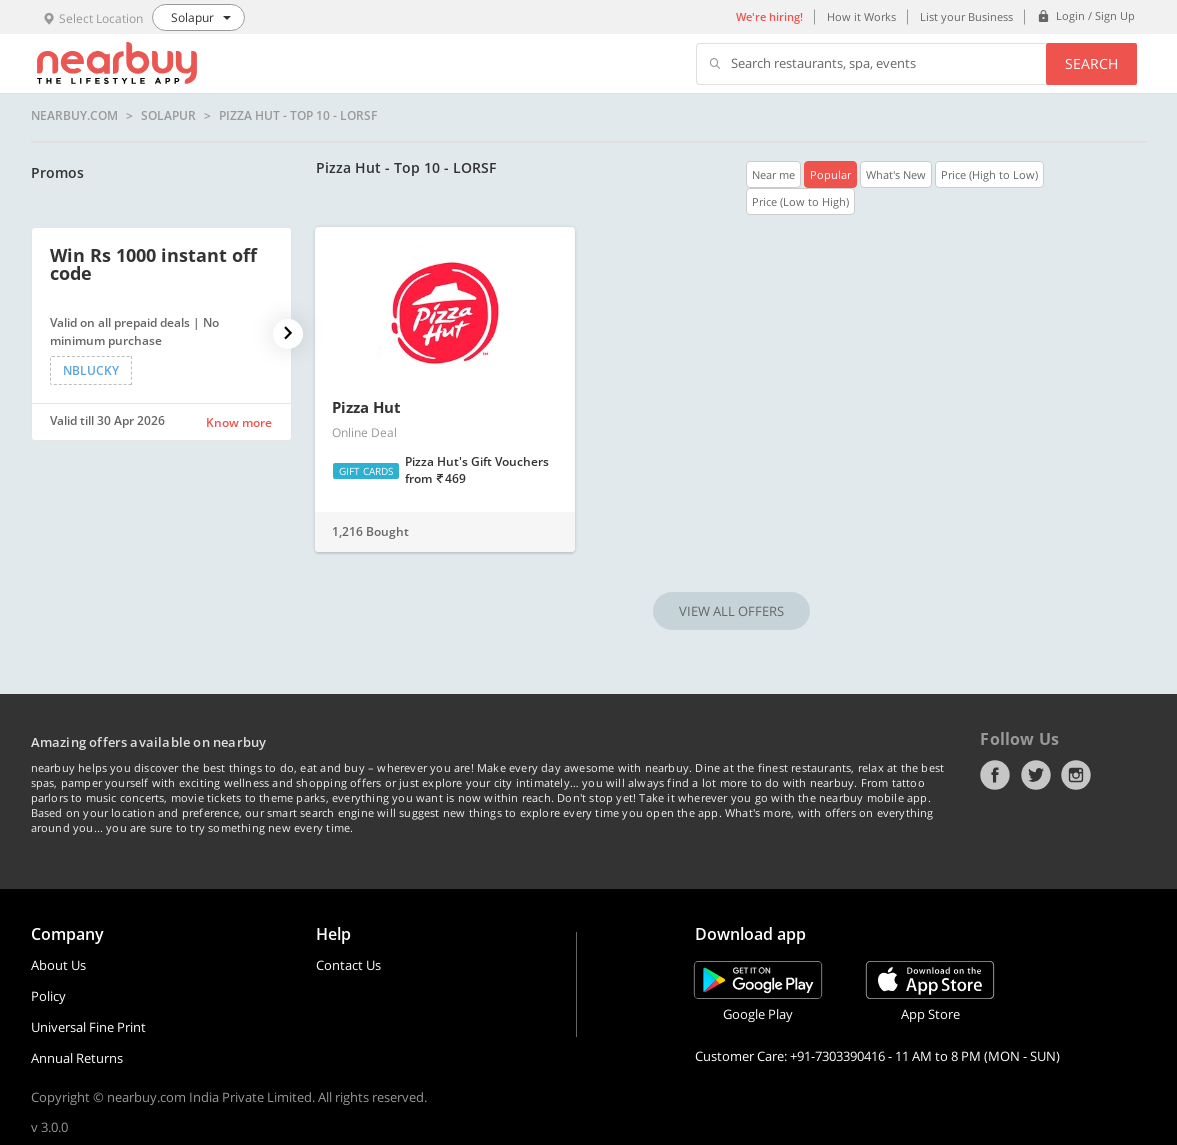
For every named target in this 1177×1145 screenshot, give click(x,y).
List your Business (966, 16)
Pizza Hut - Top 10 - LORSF (298, 116)
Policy (48, 996)
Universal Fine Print (88, 1027)
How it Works (861, 16)
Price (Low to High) (800, 201)
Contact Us (348, 965)
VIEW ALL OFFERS (731, 611)
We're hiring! (769, 16)
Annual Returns (77, 1058)
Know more (239, 422)
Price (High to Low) (989, 174)
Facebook (995, 775)
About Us (58, 965)
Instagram (1076, 775)
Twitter (1036, 775)
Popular (830, 174)
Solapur (168, 116)
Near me (773, 174)
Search (1091, 63)
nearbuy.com (74, 116)
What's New (896, 174)
